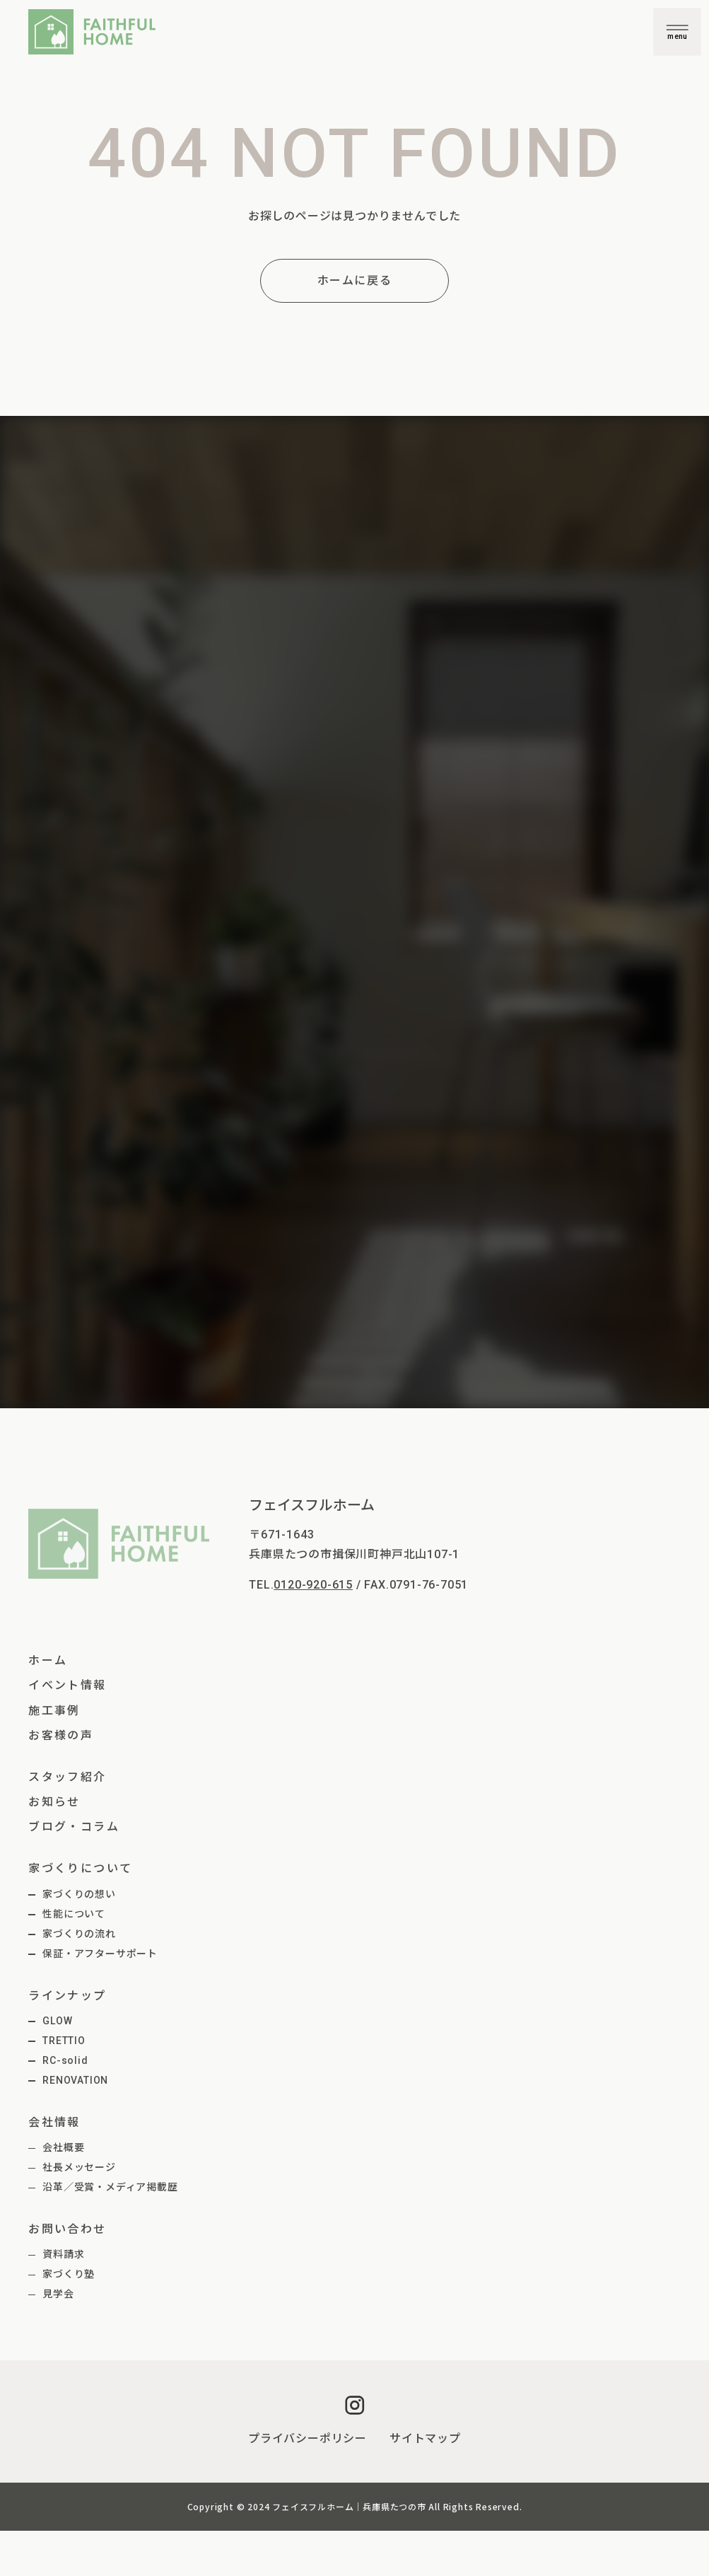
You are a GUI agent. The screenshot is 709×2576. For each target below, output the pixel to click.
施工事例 (54, 1710)
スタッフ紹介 (67, 1777)
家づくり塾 (68, 2274)
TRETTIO (64, 2040)
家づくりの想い (79, 1894)
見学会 (58, 2293)
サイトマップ (425, 2438)
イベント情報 (67, 1685)
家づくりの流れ (79, 1933)
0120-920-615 (313, 1584)
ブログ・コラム (73, 1826)
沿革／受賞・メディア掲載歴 (109, 2187)
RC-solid (65, 2060)
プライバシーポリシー (307, 2438)
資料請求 (63, 2254)
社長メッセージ (79, 2167)
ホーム (47, 1660)
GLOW (57, 2020)
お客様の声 (60, 1735)
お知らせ (54, 1802)
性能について (73, 1914)
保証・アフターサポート (100, 1953)
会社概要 (63, 2147)
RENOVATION (75, 2080)
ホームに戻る (354, 280)
